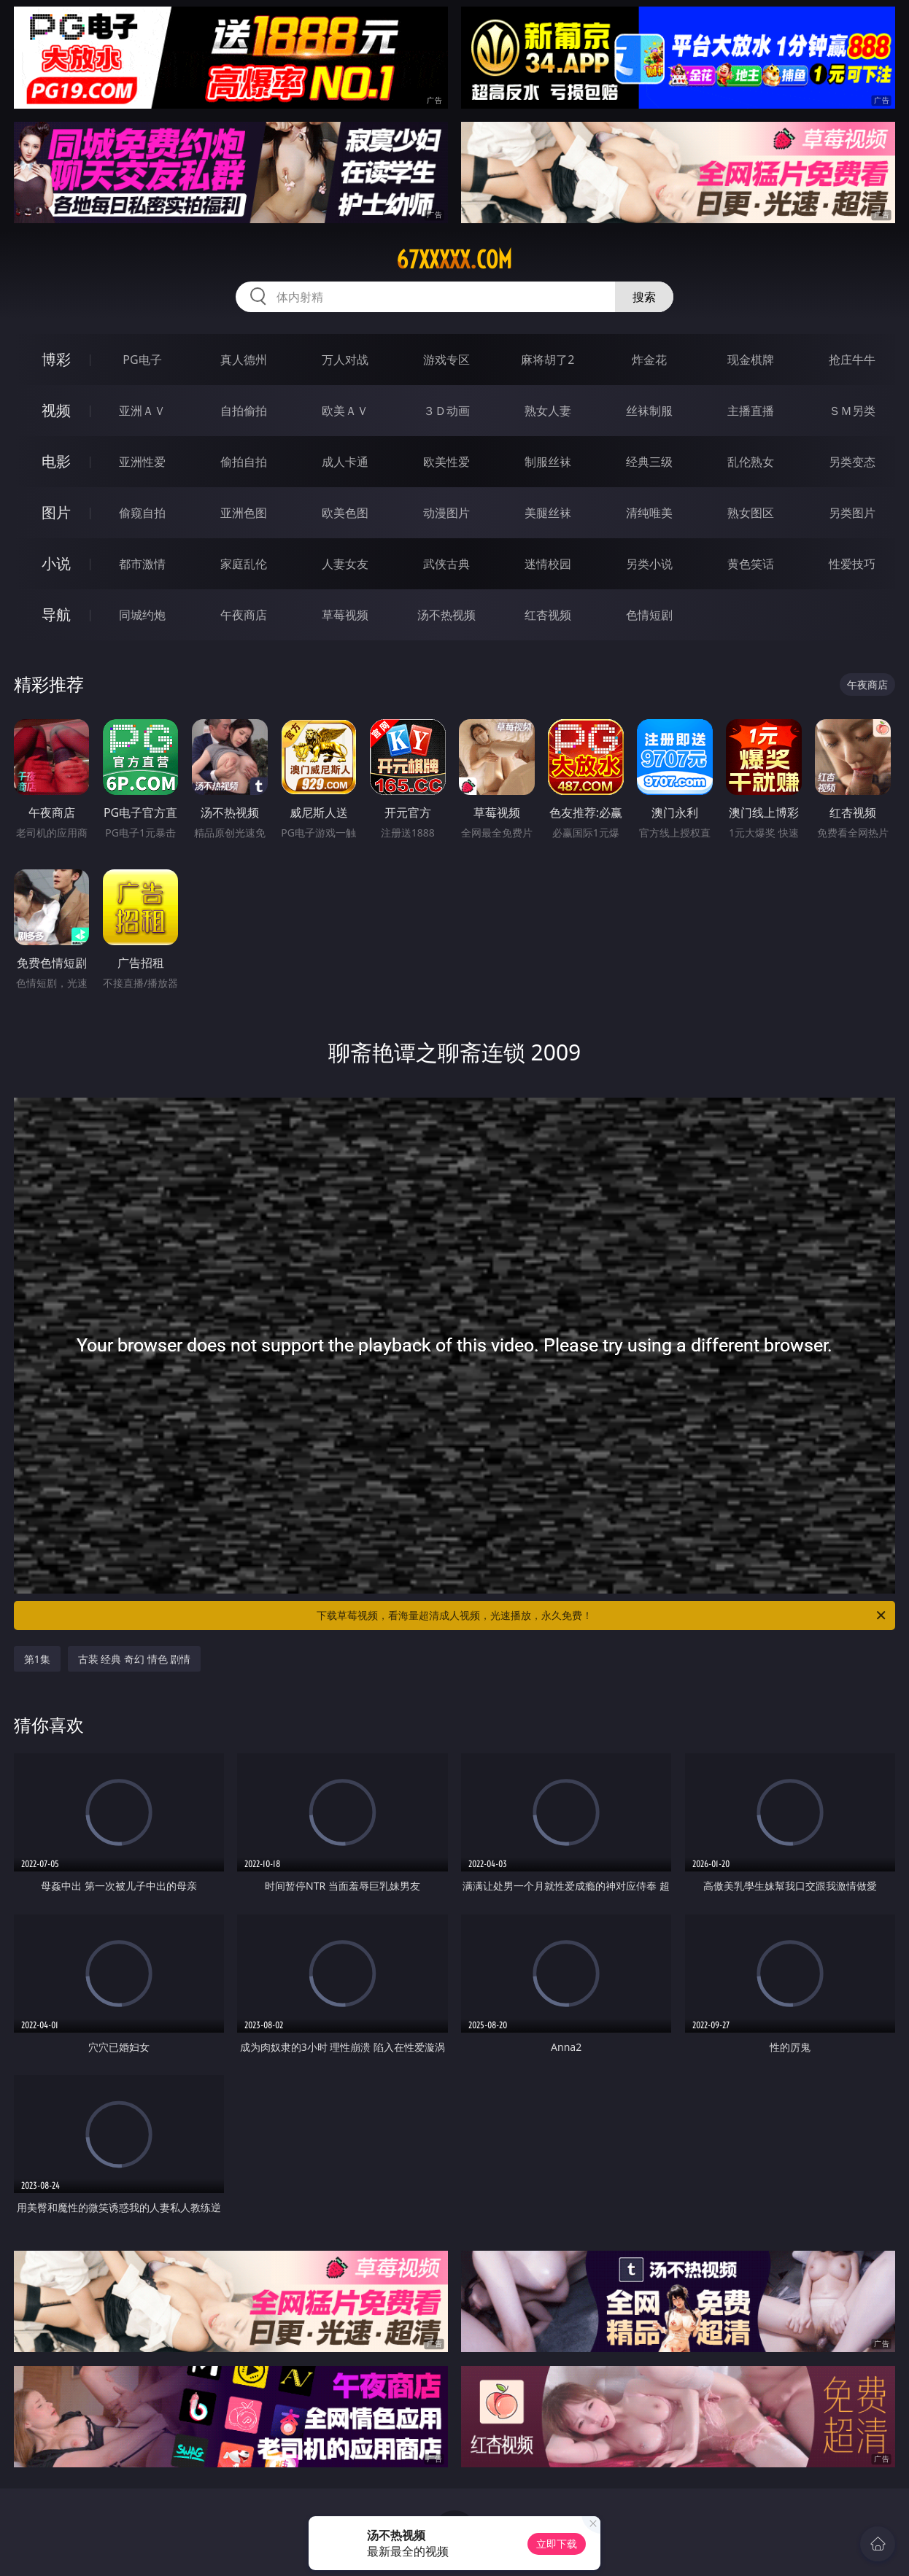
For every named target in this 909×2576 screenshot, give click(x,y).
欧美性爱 (446, 462)
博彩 (56, 359)
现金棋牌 (750, 360)
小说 (56, 563)
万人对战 (345, 360)
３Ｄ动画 (446, 411)
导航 (56, 614)
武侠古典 (446, 564)
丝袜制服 (649, 411)
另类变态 (852, 462)
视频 (56, 410)
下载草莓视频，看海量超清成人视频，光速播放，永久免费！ (602, 1615)
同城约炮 (142, 615)
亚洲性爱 (142, 462)
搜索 (644, 297)
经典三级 (649, 462)
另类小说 (649, 564)
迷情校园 (548, 564)
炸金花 (649, 360)
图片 (56, 512)
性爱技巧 (852, 564)
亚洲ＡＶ (142, 411)
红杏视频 (548, 615)
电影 (56, 461)
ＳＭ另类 (852, 411)
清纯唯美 (649, 513)
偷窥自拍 (142, 513)
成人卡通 (345, 462)
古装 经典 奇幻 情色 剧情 (134, 1659)
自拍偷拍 (243, 411)
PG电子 (142, 360)
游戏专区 (446, 360)
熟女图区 (750, 513)
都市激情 (142, 564)
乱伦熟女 (750, 462)
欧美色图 (345, 513)
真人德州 (243, 360)
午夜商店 (243, 615)
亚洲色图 (243, 513)
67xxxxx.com (454, 259)
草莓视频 (345, 615)
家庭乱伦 (243, 564)
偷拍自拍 (243, 462)
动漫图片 (446, 513)
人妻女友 (345, 564)
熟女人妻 (548, 411)
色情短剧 (649, 615)
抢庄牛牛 (852, 360)
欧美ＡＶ (345, 411)
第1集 (37, 1659)
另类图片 (852, 513)
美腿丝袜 (548, 513)
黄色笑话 (750, 564)
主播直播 (750, 411)
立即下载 (556, 2543)
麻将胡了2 (547, 360)
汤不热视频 (446, 615)
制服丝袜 (548, 462)
